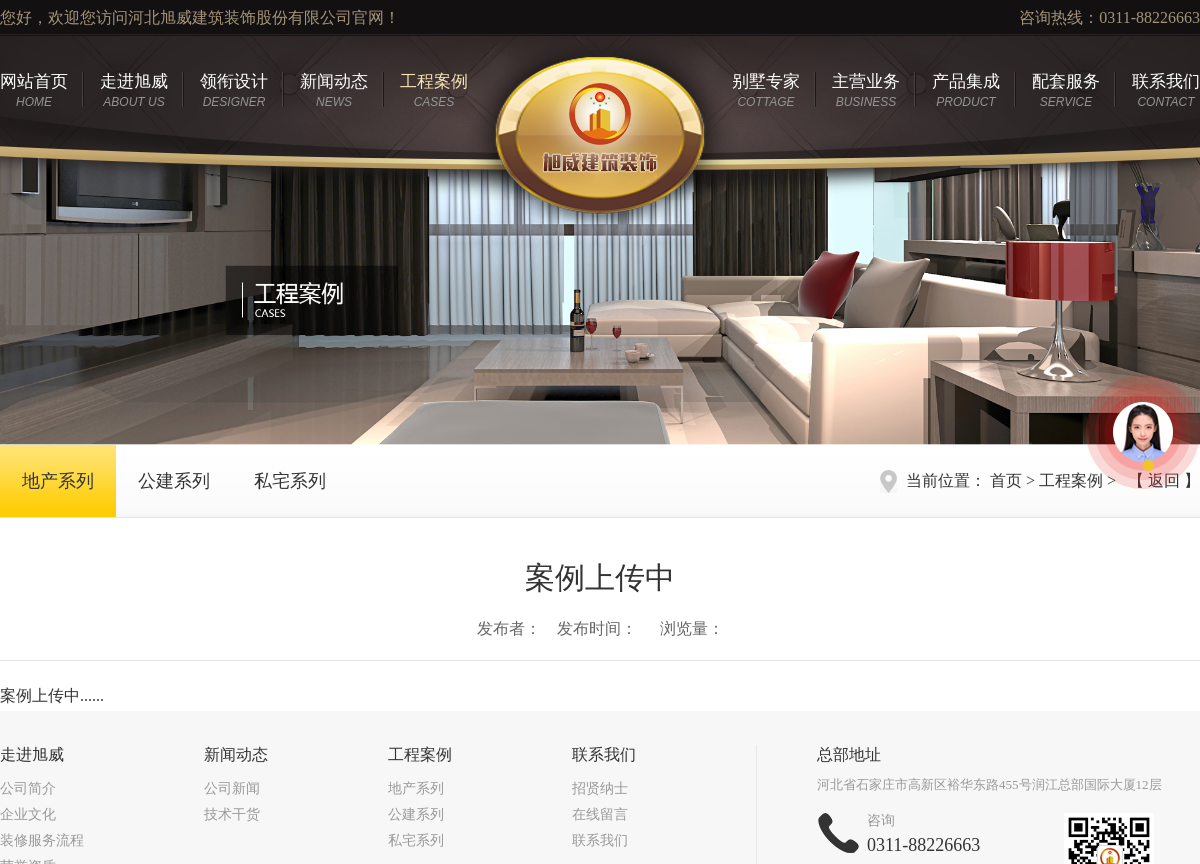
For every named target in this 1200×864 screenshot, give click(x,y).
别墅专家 (766, 90)
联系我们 (1166, 90)
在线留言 (600, 814)
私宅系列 (290, 481)
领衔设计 (234, 90)
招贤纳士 (600, 788)
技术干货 (232, 814)
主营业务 (866, 90)
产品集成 (966, 90)
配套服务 (1066, 90)
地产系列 (58, 481)
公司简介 (28, 788)
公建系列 (174, 481)
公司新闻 (232, 788)
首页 (1006, 480)
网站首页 (34, 90)
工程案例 (434, 90)
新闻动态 (334, 90)
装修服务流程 (42, 840)
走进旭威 (134, 90)
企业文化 (28, 814)
